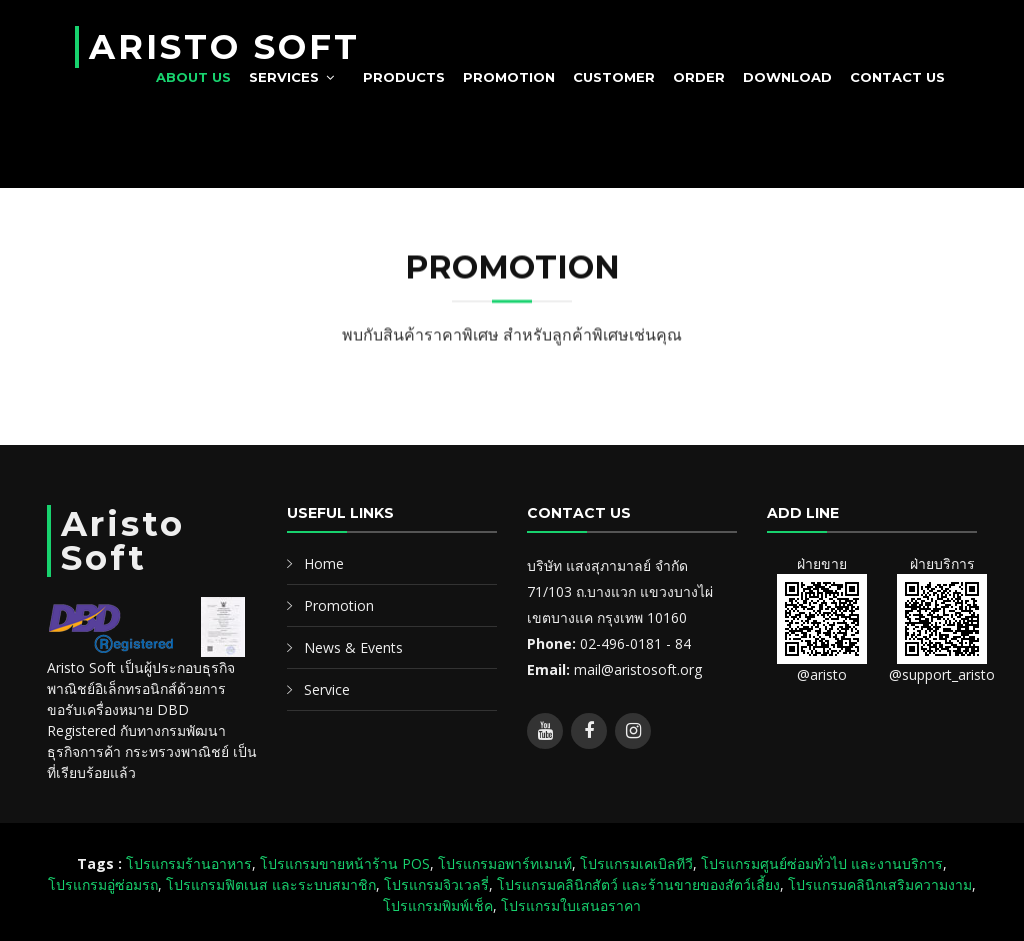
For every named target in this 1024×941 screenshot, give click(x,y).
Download (787, 77)
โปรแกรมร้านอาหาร (189, 863)
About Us (193, 77)
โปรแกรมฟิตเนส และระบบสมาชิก (271, 884)
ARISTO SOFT (224, 47)
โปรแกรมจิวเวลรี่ (436, 884)
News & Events (353, 647)
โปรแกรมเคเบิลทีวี (636, 863)
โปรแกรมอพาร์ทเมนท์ (505, 863)
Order (699, 77)
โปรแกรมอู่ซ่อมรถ (103, 884)
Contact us (897, 77)
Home (324, 563)
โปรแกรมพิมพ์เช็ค (438, 905)
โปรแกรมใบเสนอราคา (571, 905)
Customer (614, 77)
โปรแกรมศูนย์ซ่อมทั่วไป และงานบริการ (822, 863)
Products (404, 77)
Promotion (509, 77)
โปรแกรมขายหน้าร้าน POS (345, 863)
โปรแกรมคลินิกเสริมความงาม (880, 884)
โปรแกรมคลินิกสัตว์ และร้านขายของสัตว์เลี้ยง (638, 884)
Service (327, 689)
